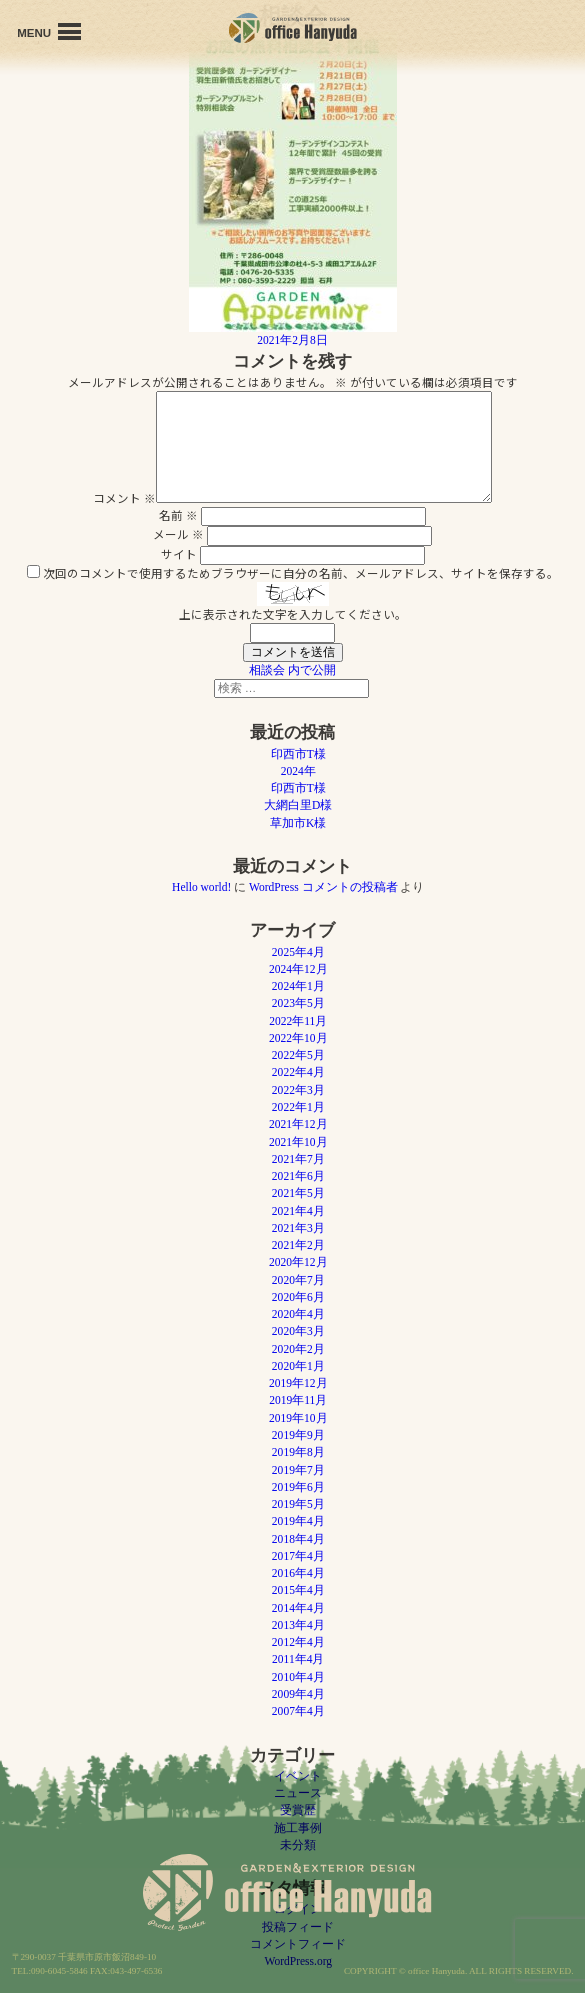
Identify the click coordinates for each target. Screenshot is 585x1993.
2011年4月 (298, 1659)
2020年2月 (298, 1349)
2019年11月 (298, 1400)
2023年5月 (298, 1003)
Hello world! (201, 887)
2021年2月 (298, 1245)
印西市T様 (298, 754)
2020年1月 (298, 1366)
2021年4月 (298, 1211)
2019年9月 (298, 1435)
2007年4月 (298, 1711)
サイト (179, 554)
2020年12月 (298, 1262)
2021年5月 (298, 1193)
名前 (178, 515)
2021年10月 (298, 1142)
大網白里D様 (298, 805)
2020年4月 (298, 1314)
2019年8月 (298, 1452)
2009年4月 (298, 1694)
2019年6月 (298, 1487)
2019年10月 (298, 1418)
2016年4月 (298, 1573)
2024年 (298, 771)
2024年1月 (298, 986)
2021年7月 (298, 1159)
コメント (124, 498)
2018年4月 (298, 1539)
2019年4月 (298, 1521)
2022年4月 (298, 1072)
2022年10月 (298, 1038)
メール (178, 534)
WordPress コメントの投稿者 (323, 887)
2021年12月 (298, 1124)
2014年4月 (298, 1608)
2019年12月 (298, 1383)
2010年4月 (298, 1677)
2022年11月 (298, 1021)
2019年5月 (298, 1504)
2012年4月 (298, 1642)
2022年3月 (298, 1090)
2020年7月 (298, 1280)
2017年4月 (298, 1556)
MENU (49, 31)
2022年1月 (298, 1107)
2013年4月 (298, 1625)
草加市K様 (298, 823)
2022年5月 (298, 1055)
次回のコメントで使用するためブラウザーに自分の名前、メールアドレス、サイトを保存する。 (301, 573)
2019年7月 (298, 1470)
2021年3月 (298, 1228)
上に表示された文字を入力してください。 (293, 614)
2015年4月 (298, 1590)
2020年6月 (298, 1297)
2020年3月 (298, 1331)
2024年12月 (298, 969)
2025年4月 (298, 952)
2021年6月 (298, 1176)
